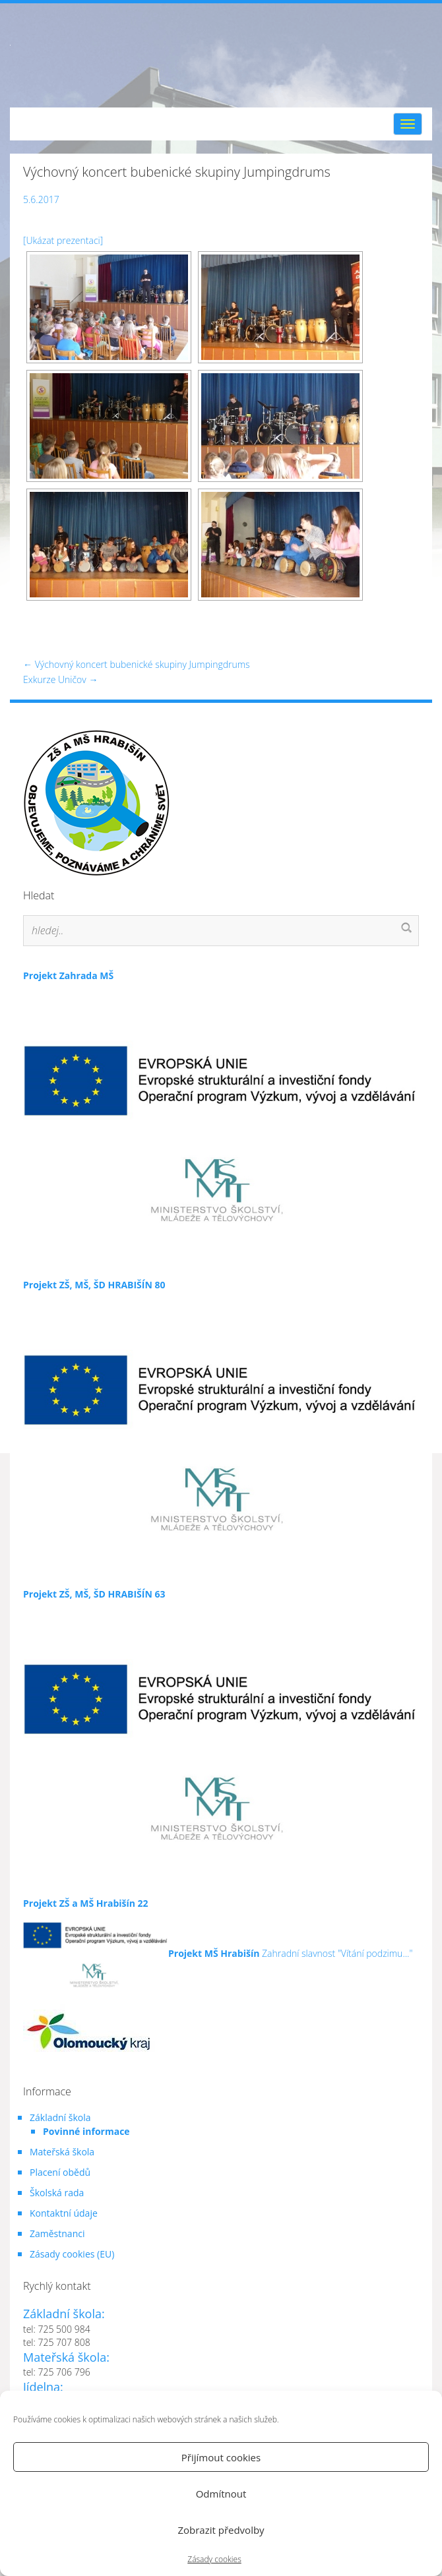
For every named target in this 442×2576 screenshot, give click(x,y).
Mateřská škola (62, 2151)
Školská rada (57, 2192)
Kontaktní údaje (64, 2213)
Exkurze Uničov (60, 679)
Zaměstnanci (57, 2233)
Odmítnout (221, 2493)
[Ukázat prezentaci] (63, 240)
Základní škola (60, 2117)
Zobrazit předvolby (220, 2529)
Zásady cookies (214, 2559)
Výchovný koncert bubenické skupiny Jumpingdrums (136, 664)
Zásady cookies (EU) (72, 2254)
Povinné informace (86, 2131)
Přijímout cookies (221, 2457)
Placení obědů (60, 2172)
